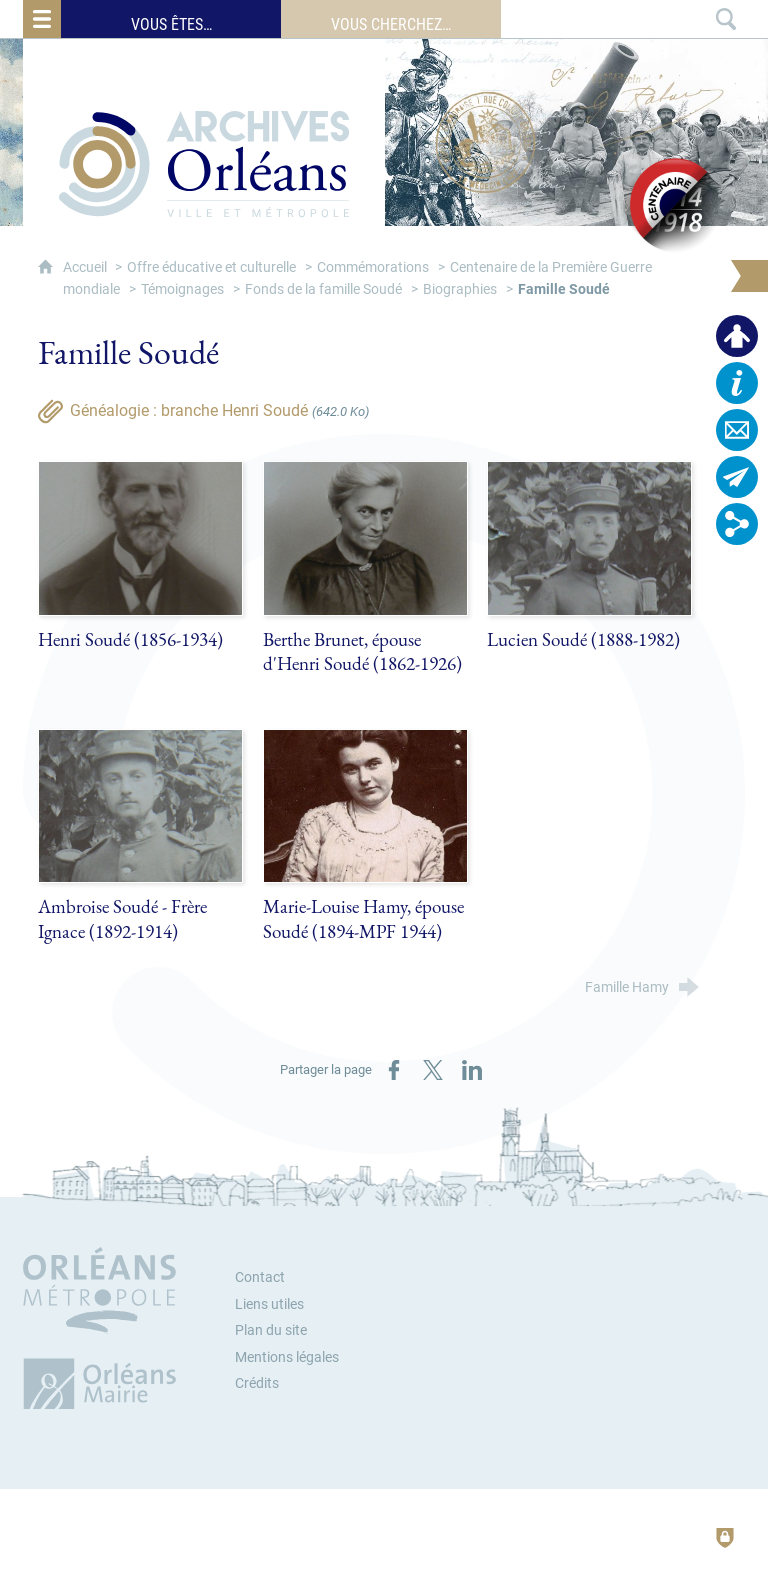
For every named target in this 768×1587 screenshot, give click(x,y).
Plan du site (271, 1330)
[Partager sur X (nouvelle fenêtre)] (433, 1070)
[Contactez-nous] (737, 430)
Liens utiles (269, 1304)
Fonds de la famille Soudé (323, 289)
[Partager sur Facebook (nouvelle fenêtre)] (394, 1070)
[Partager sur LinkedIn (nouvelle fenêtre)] (472, 1070)
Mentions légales (287, 1357)
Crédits (257, 1383)
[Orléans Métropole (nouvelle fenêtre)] (104, 1328)
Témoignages (182, 289)
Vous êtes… (171, 24)
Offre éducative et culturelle (211, 267)
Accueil (86, 267)
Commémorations (373, 267)
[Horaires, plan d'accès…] (737, 383)
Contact (260, 1277)
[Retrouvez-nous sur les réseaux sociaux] (737, 524)
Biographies (460, 289)
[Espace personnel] (737, 336)
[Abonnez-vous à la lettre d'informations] (737, 477)
